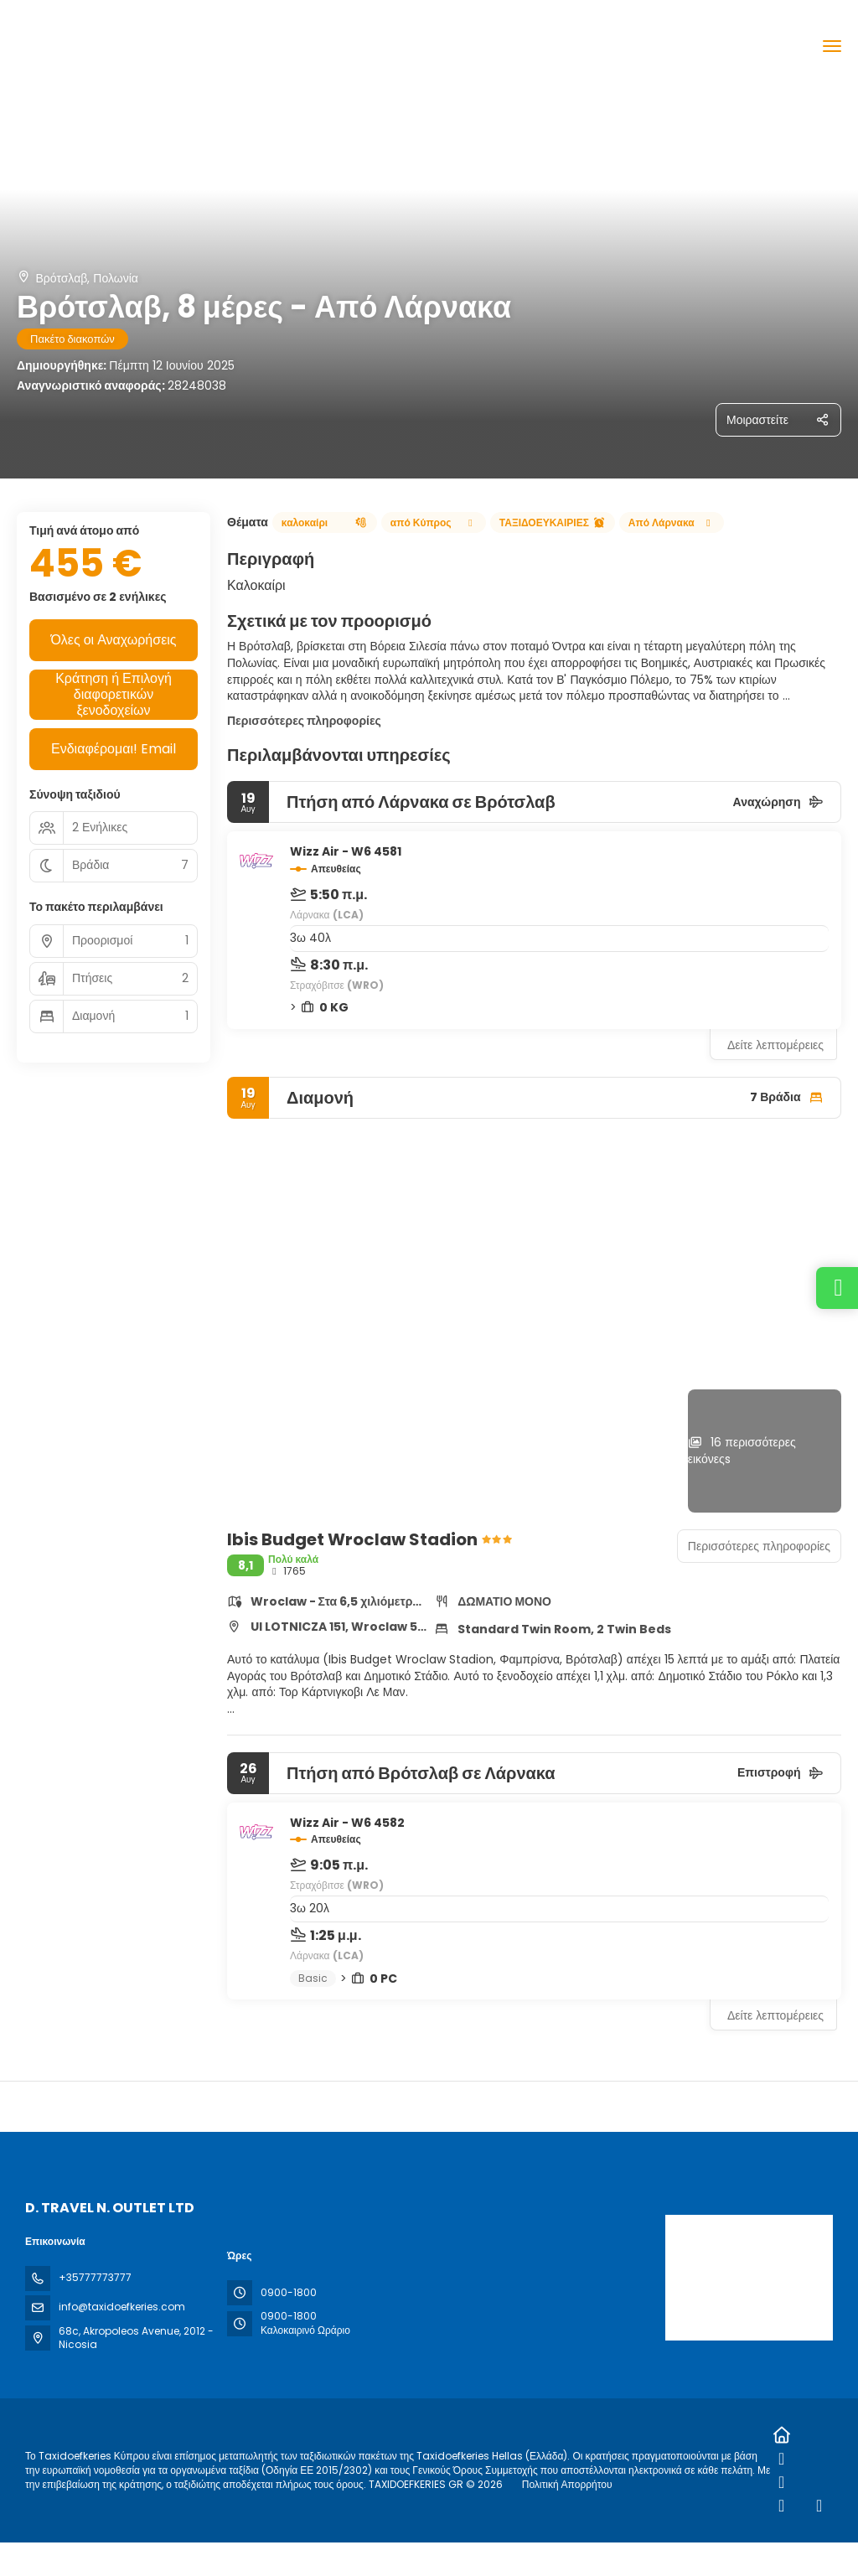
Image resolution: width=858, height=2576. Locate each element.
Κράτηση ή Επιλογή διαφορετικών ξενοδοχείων (113, 695)
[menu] (832, 46)
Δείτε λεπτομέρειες (775, 1045)
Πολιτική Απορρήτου (567, 2484)
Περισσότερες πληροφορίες (304, 720)
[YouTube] (819, 2505)
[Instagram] (781, 2482)
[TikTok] (781, 2505)
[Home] (781, 2435)
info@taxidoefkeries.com (122, 2306)
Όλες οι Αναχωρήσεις (113, 639)
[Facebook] (781, 2458)
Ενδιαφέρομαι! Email (113, 748)
